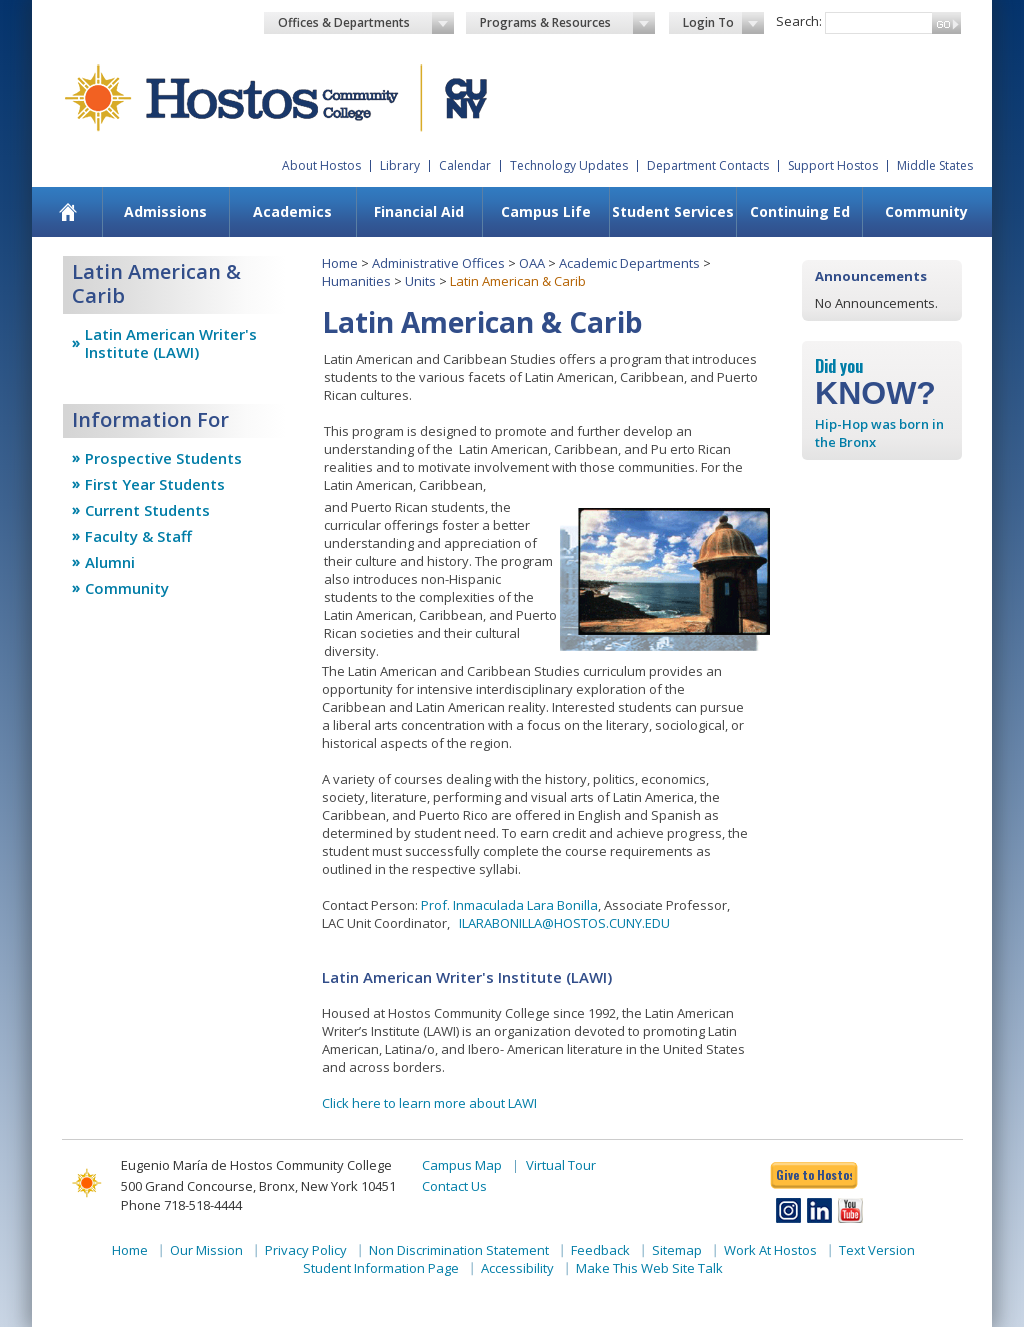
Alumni (110, 562)
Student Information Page (381, 1268)
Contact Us (454, 1186)
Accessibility (517, 1268)
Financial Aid (419, 211)
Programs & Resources (568, 23)
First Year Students (155, 484)
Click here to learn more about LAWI (429, 1103)
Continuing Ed (800, 211)
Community (926, 211)
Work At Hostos (770, 1250)
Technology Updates (569, 165)
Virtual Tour (561, 1165)
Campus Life (546, 211)
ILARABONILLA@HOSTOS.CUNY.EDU (564, 923)
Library (400, 165)
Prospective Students (163, 458)
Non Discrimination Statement (459, 1250)
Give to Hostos (814, 1174)
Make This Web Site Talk (649, 1268)
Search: (799, 21)
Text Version (877, 1250)
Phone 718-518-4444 (181, 1205)
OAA (532, 263)
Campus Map (462, 1165)
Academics (292, 211)
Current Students (147, 510)
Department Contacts (708, 165)
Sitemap (677, 1250)
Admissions (165, 211)
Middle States (935, 165)
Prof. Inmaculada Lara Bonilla (509, 905)
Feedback (600, 1250)
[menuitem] (68, 212)
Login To (723, 23)
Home (340, 263)
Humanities (356, 281)
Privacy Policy (306, 1250)
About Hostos (321, 165)
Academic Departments (629, 263)
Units (420, 281)
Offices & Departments (366, 23)
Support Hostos (833, 165)
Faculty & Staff (138, 536)
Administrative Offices (438, 263)
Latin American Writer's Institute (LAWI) (171, 343)
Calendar (465, 165)
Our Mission (206, 1250)
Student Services (673, 211)
